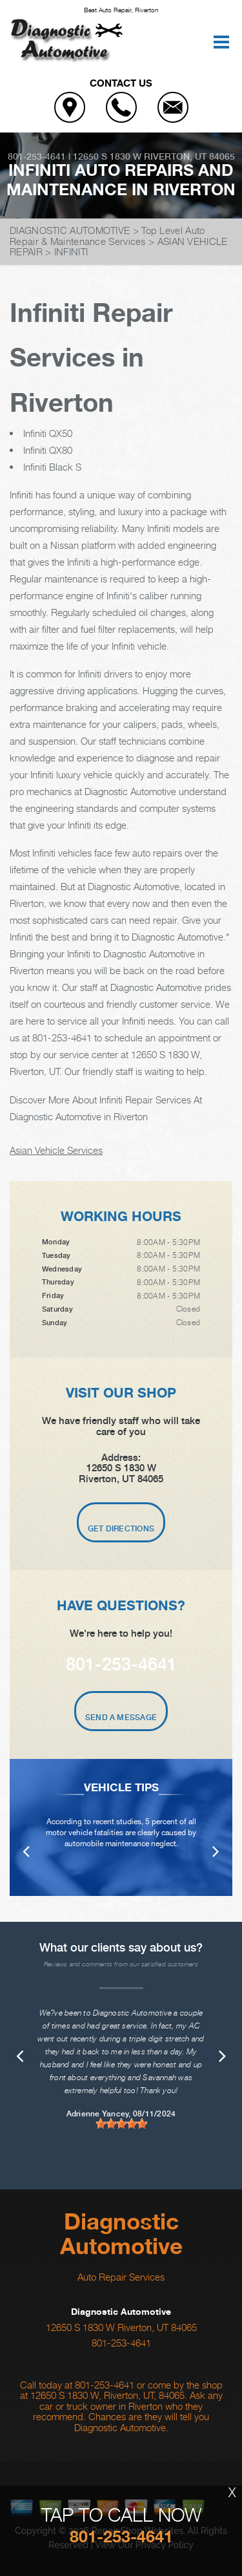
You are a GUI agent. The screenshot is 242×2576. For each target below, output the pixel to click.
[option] (121, 1827)
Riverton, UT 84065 (189, 156)
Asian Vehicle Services (56, 1150)
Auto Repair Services (121, 2277)
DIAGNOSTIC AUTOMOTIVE (70, 230)
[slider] (121, 2123)
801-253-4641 (37, 156)
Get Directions (121, 1528)
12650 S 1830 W (107, 156)
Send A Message (121, 1717)
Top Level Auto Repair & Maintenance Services (107, 235)
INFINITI (71, 251)
